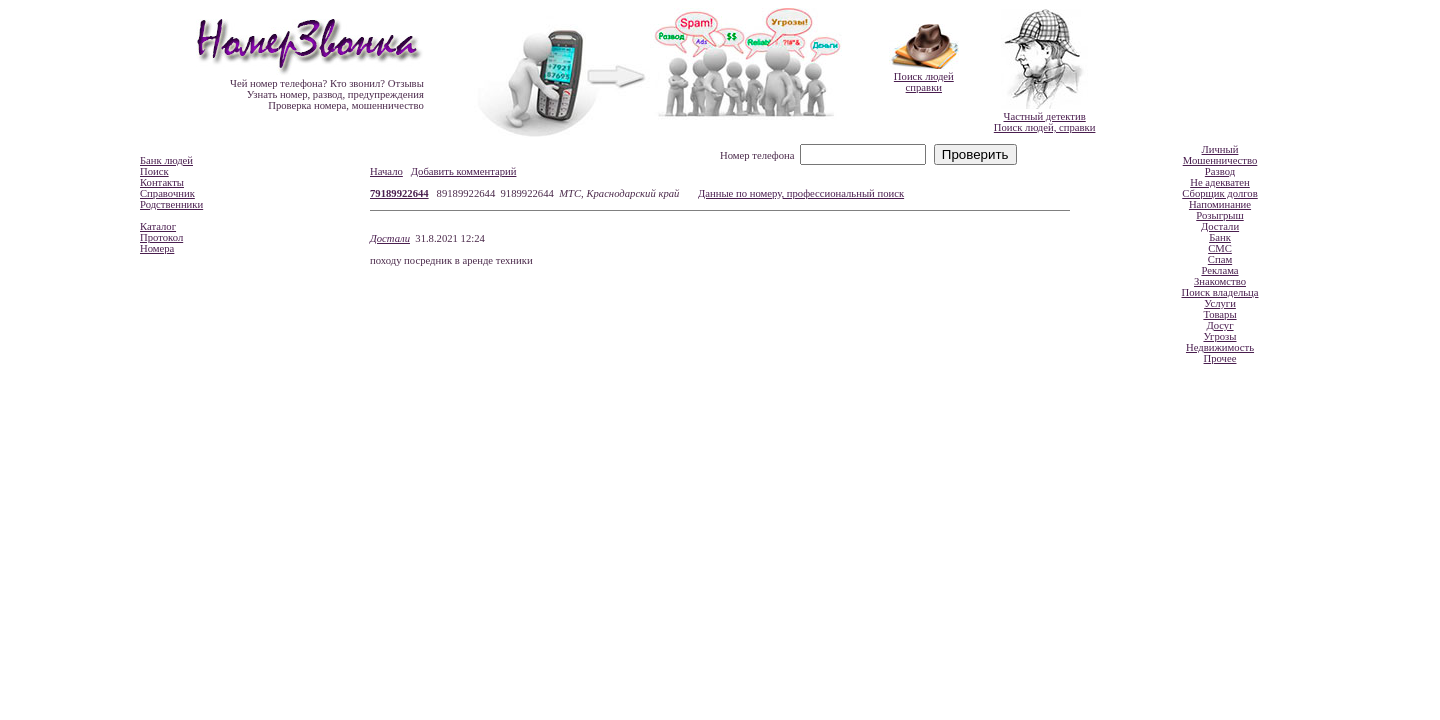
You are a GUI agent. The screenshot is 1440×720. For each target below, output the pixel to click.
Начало (386, 171)
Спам (1220, 259)
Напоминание (1220, 204)
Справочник (167, 193)
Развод (1220, 171)
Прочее (1220, 358)
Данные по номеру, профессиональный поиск (801, 193)
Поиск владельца (1220, 292)
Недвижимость (1220, 347)
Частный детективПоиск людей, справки (1045, 122)
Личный (1220, 149)
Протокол (161, 237)
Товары (1219, 314)
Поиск (154, 171)
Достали (390, 238)
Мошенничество (1220, 160)
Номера (157, 248)
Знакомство (1220, 281)
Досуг (1219, 325)
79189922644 (399, 193)
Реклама (1219, 270)
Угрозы (1219, 336)
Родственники (171, 204)
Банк (1220, 237)
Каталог (158, 226)
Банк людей (166, 160)
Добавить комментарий (464, 171)
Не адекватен (1220, 182)
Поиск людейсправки (924, 82)
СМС (1220, 248)
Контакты (162, 182)
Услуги (1220, 303)
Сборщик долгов (1219, 193)
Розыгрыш (1219, 215)
